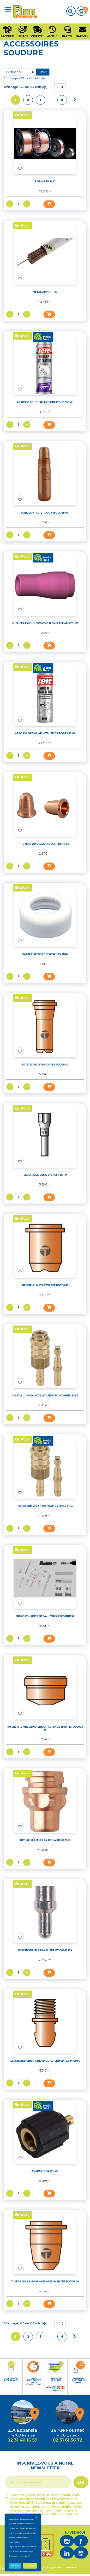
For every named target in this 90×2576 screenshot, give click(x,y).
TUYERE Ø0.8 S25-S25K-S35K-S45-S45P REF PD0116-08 (45, 2281)
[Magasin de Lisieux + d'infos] (67, 2412)
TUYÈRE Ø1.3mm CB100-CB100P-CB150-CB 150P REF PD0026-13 (45, 1728)
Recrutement (67, 2567)
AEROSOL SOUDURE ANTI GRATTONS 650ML (45, 402)
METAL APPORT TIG (45, 292)
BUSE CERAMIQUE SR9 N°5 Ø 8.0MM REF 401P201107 (45, 623)
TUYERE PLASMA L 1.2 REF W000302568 (45, 1840)
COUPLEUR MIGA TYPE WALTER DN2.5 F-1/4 (45, 1506)
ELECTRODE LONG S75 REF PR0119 (45, 1174)
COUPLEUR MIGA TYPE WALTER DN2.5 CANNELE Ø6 (45, 1395)
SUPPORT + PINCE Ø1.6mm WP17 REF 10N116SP (45, 1616)
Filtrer (42, 72)
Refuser (15, 2565)
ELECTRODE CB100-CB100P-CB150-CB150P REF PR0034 (45, 2060)
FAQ (3, 2568)
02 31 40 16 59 (22, 2440)
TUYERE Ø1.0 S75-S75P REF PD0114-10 (45, 1285)
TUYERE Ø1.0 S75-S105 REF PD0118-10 (45, 1064)
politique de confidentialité (48, 2506)
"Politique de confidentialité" (19, 2556)
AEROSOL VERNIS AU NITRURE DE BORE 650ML (45, 733)
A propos (50, 2567)
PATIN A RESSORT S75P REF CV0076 (45, 954)
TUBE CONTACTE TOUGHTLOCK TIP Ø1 (45, 512)
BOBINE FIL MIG (45, 181)
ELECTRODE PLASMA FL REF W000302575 (45, 1950)
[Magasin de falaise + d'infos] (23, 2412)
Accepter (30, 2565)
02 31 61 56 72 (67, 2440)
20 (58, 87)
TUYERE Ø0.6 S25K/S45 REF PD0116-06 (45, 843)
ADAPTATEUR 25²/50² (45, 2171)
